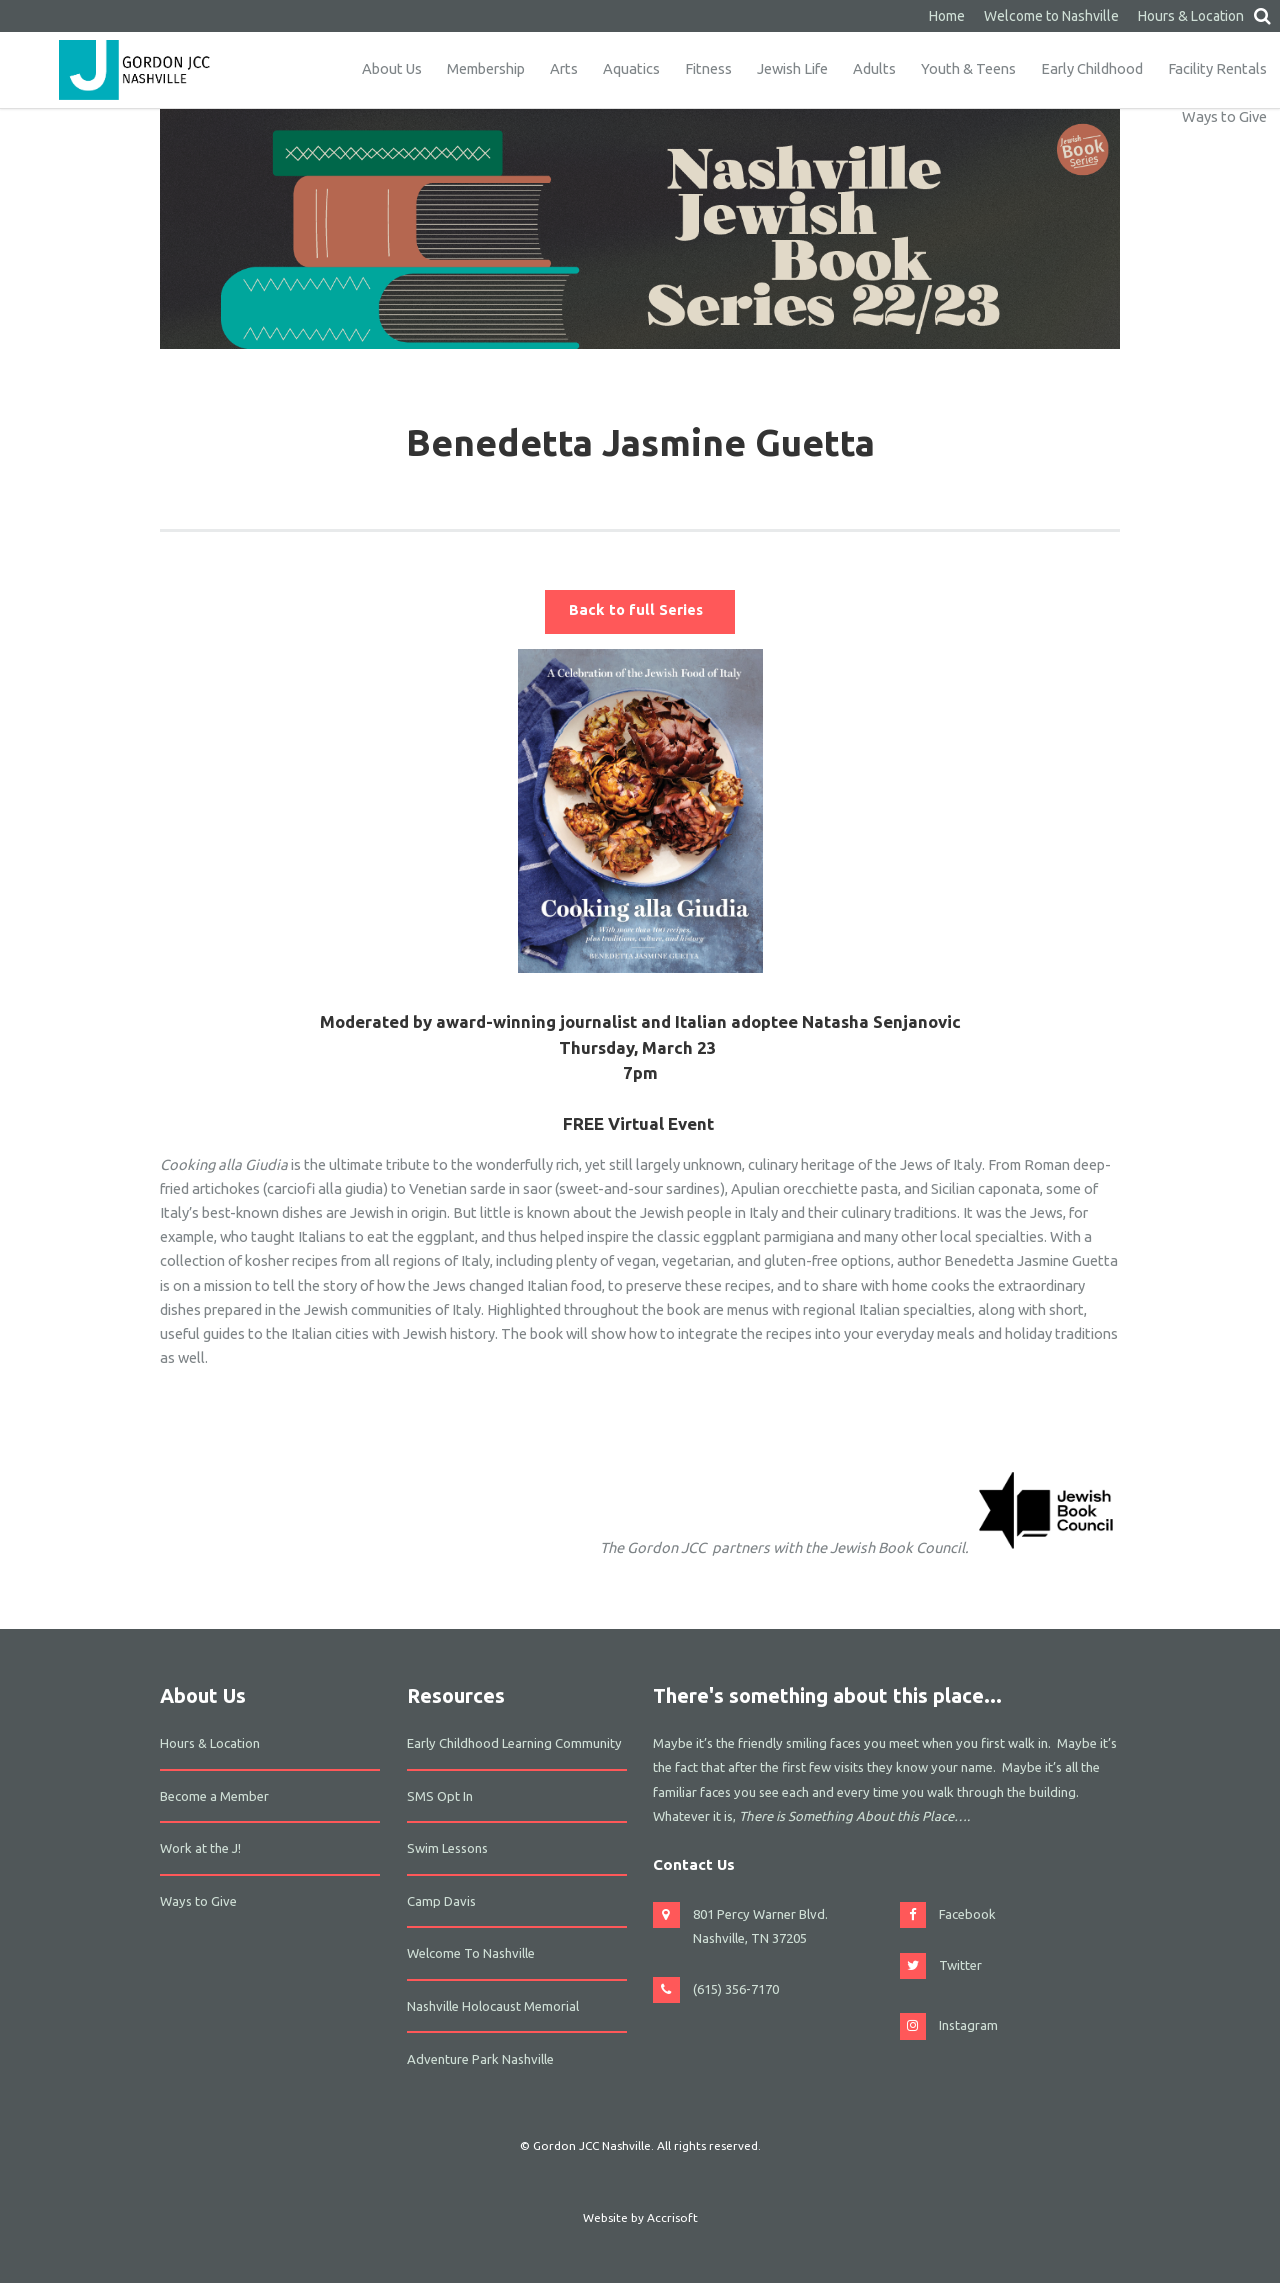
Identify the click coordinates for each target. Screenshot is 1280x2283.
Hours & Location (1191, 16)
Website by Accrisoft (640, 2217)
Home (947, 16)
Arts (564, 68)
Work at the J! (200, 1848)
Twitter (960, 1965)
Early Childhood (1092, 68)
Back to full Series (640, 609)
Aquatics (631, 68)
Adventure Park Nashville (480, 2059)
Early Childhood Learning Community (514, 1743)
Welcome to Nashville (1051, 16)
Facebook (967, 1914)
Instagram (968, 2025)
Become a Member (214, 1796)
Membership (486, 68)
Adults (874, 68)
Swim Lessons (447, 1848)
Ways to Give (1224, 116)
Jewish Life (792, 68)
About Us (392, 68)
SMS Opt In (440, 1796)
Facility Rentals (1217, 68)
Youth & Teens (968, 68)
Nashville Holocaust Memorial (493, 2006)
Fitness (708, 68)
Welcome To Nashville (471, 1953)
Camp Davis (441, 1901)
